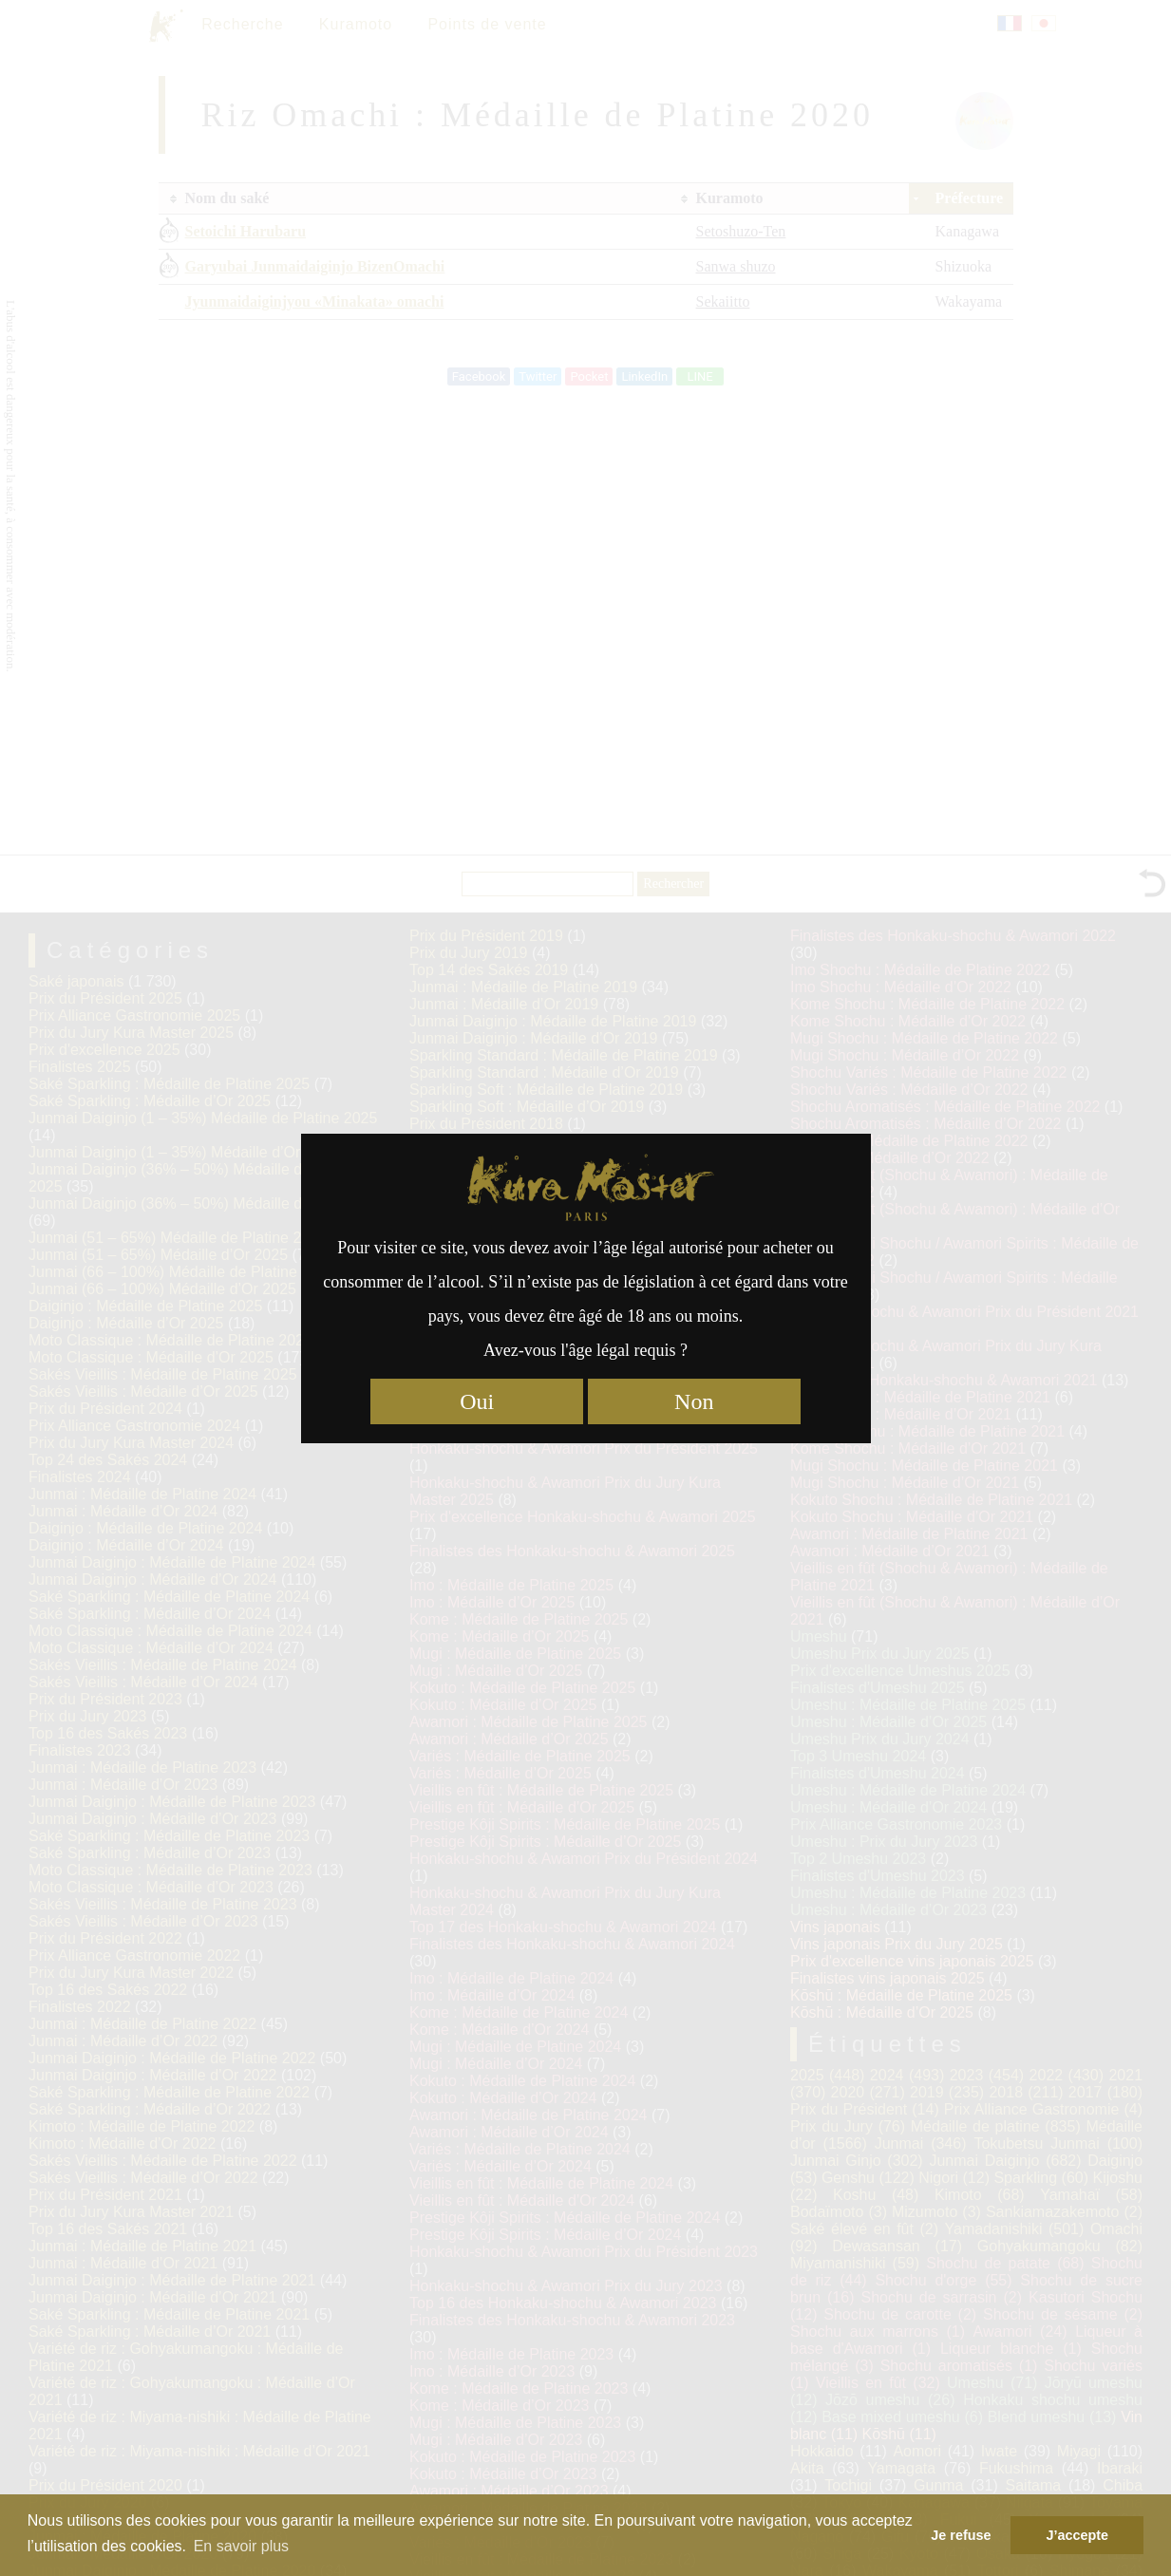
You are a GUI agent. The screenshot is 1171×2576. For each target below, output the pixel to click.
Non (693, 1401)
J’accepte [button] (1077, 2535)
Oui (477, 1401)
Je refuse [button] (961, 2535)
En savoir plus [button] (242, 2546)
